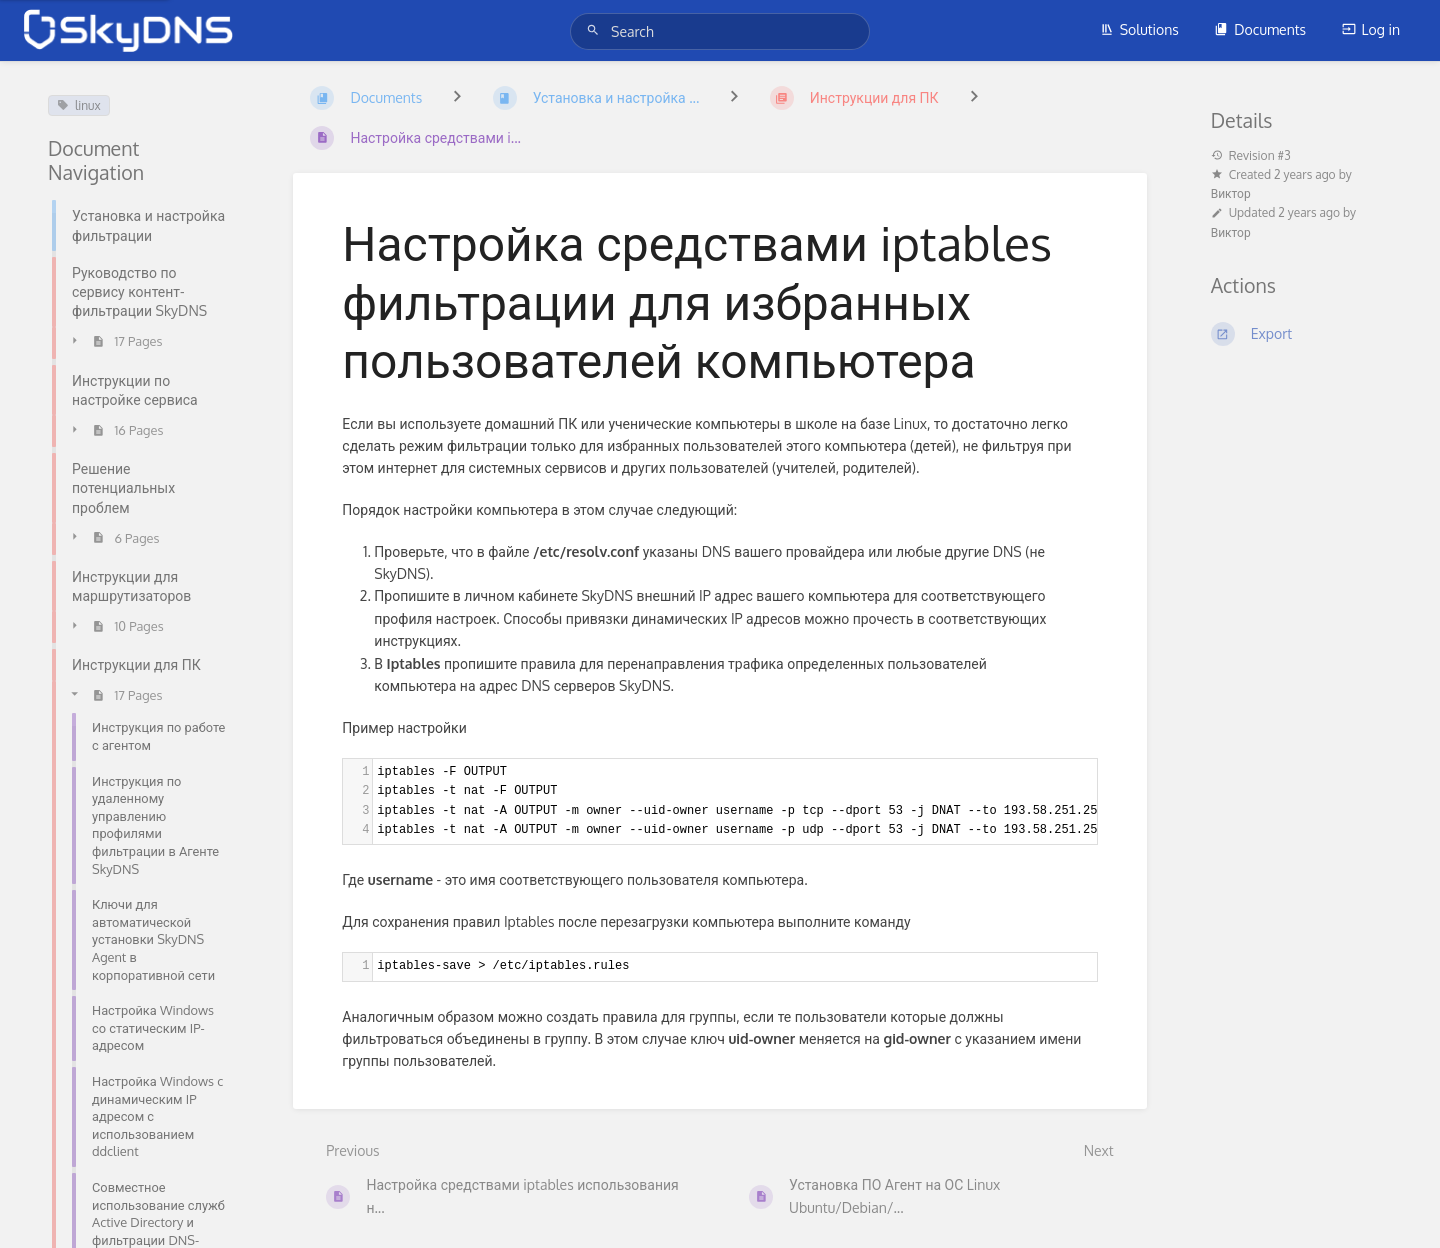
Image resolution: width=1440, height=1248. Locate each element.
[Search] (596, 30)
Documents (1260, 29)
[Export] (1301, 334)
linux (79, 105)
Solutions (1139, 29)
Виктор (1231, 193)
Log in (1371, 29)
